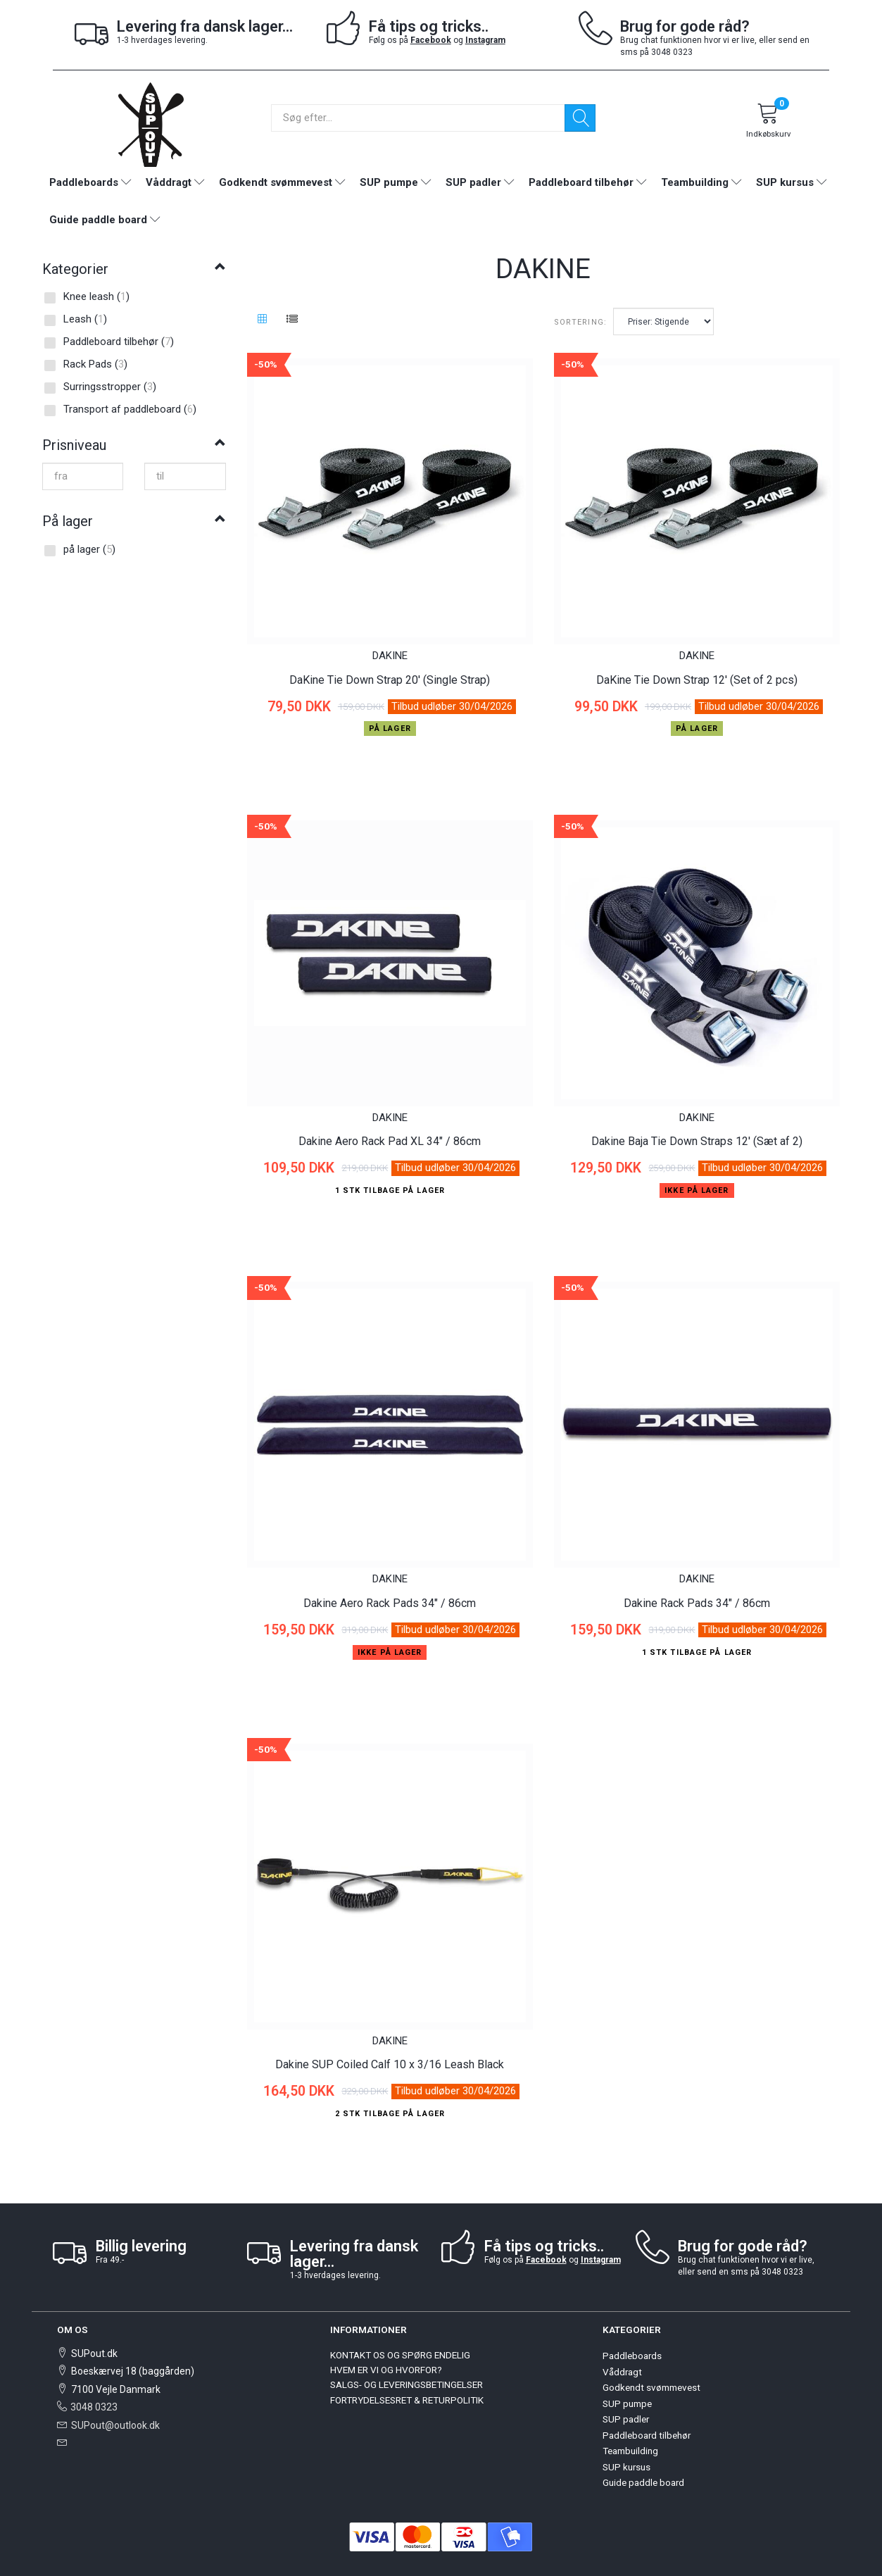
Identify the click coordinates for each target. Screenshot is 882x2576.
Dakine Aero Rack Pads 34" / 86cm (389, 1561)
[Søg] (580, 118)
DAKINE (390, 641)
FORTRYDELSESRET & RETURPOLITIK (407, 2343)
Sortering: (580, 322)
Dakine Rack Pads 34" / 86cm (697, 1561)
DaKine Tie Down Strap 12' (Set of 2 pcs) (697, 666)
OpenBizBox (451, 2534)
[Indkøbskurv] (768, 122)
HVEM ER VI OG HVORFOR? (386, 2314)
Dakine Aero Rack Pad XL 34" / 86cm (389, 1113)
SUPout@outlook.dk (115, 2369)
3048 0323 (94, 2351)
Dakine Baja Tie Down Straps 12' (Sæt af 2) (696, 1113)
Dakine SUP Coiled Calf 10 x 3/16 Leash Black (389, 2008)
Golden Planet (518, 2534)
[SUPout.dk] (150, 123)
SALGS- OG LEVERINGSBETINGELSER (406, 2328)
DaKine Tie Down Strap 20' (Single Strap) (389, 666)
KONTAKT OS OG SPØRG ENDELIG (400, 2298)
